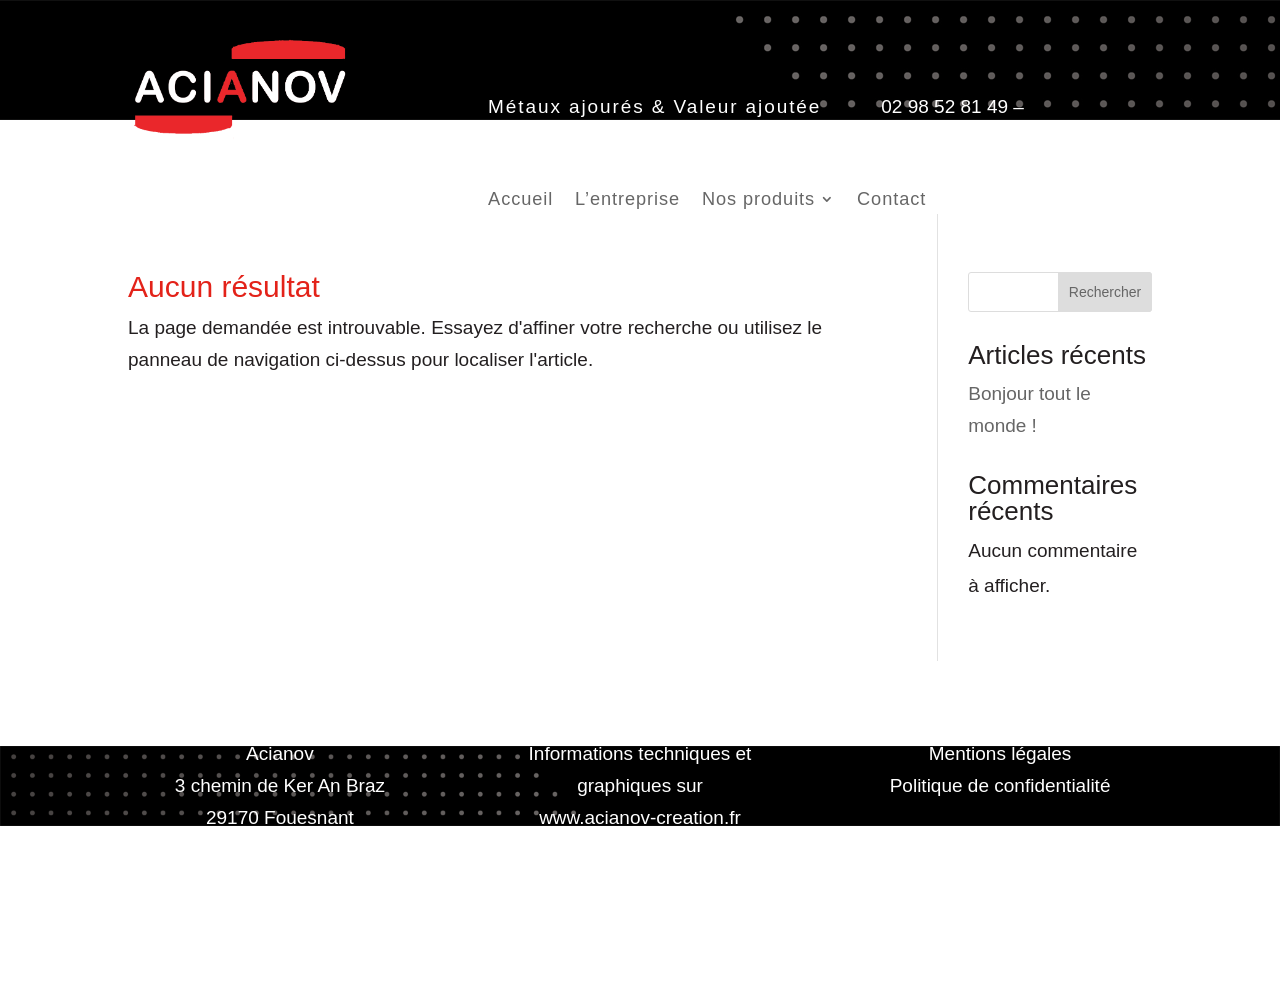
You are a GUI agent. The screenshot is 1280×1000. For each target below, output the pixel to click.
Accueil (520, 200)
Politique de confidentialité (1000, 785)
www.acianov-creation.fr (640, 817)
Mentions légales (1000, 753)
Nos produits (758, 200)
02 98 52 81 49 (944, 106)
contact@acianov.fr (569, 138)
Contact (891, 200)
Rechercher (1105, 292)
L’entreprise (627, 200)
